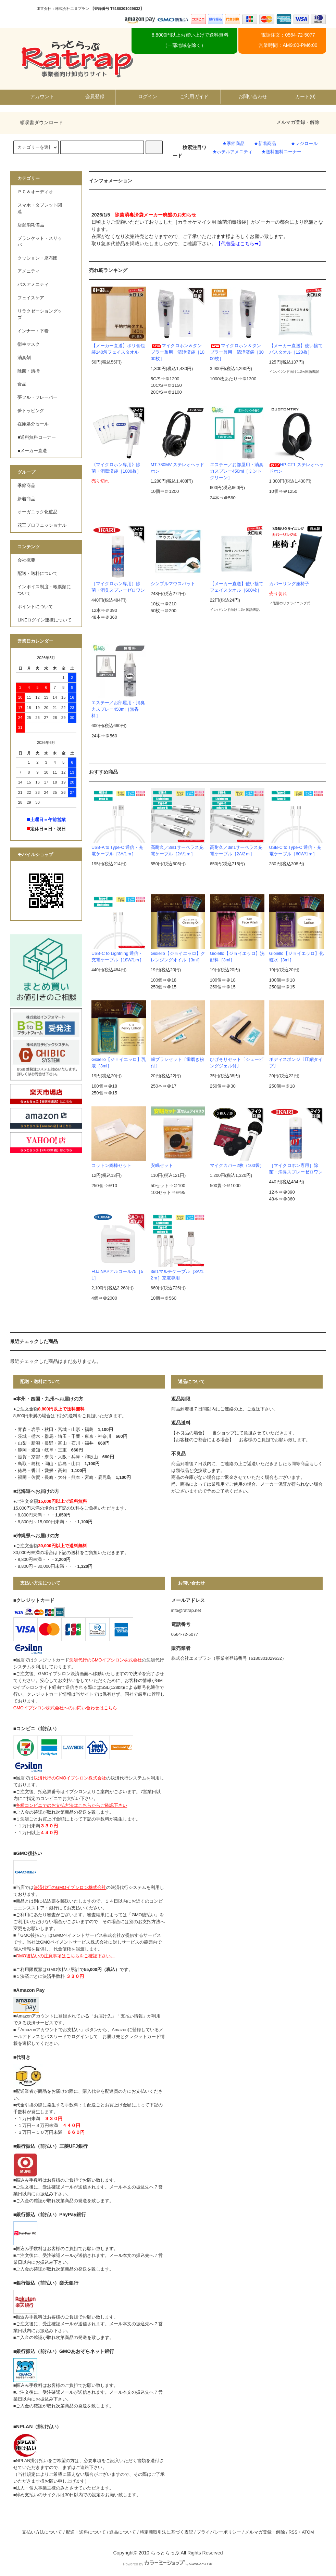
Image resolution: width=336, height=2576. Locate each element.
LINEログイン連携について (44, 620)
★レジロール (304, 143)
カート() (299, 96)
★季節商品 (233, 143)
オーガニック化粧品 (37, 512)
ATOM (308, 2532)
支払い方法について (42, 2532)
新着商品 (26, 499)
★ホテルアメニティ (232, 151)
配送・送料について (37, 573)
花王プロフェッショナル (41, 525)
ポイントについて (35, 606)
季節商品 (26, 485)
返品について (122, 2532)
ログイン (141, 96)
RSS (292, 2532)
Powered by (168, 2564)
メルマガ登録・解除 (298, 122)
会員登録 (89, 96)
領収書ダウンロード (37, 122)
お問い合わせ (247, 96)
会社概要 (26, 560)
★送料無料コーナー (281, 151)
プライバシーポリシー (219, 2532)
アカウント (36, 96)
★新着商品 (265, 143)
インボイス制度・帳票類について (44, 590)
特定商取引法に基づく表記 (166, 2532)
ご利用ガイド (194, 96)
